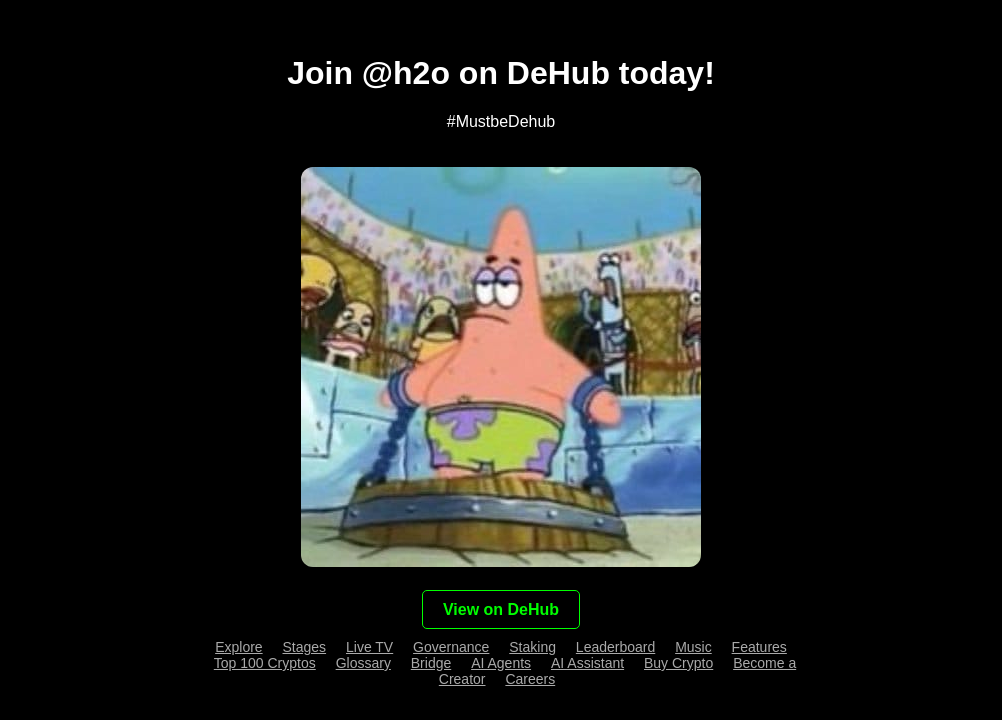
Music (693, 647)
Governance (451, 647)
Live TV (369, 647)
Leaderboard (615, 647)
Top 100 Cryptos (265, 663)
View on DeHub (501, 609)
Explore (238, 647)
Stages (305, 647)
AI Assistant (587, 663)
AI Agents (501, 663)
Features (759, 647)
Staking (532, 647)
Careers (530, 679)
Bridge (431, 663)
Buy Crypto (678, 663)
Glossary (363, 663)
